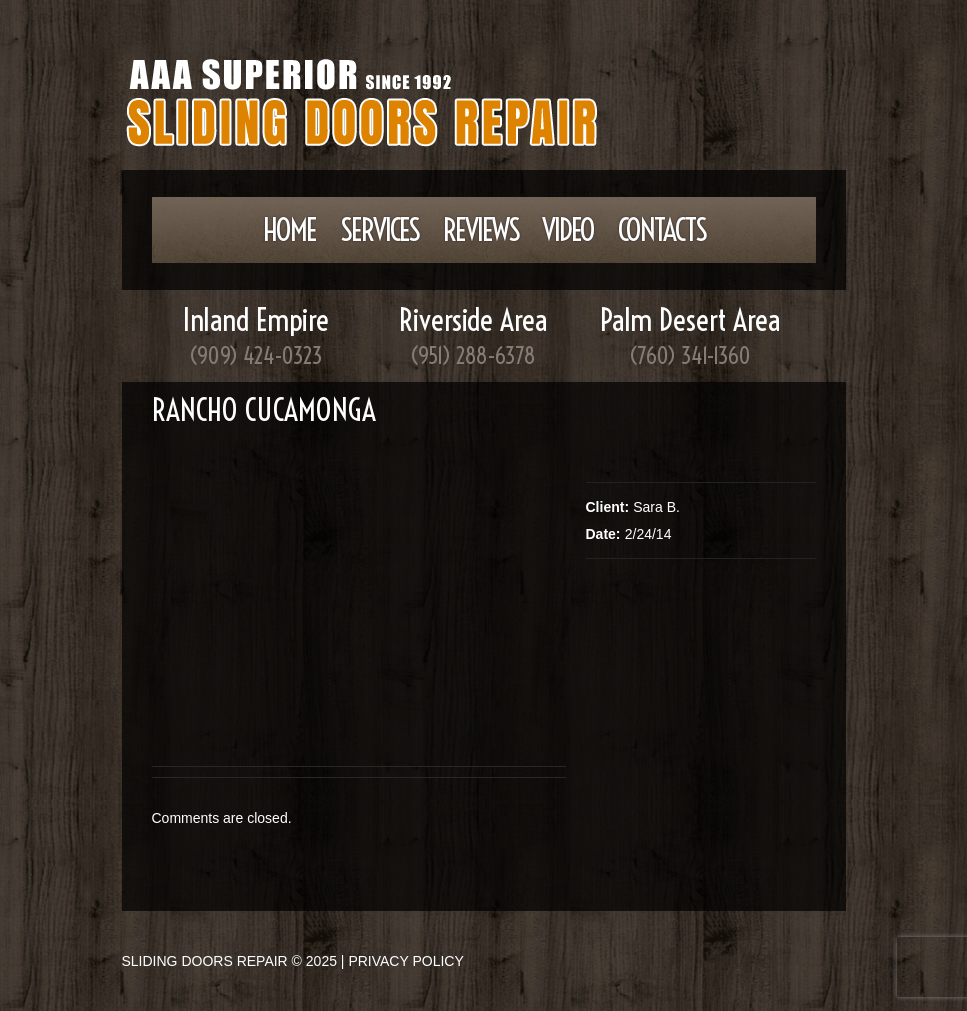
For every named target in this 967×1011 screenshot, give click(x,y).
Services (379, 230)
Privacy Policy (405, 961)
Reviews (481, 230)
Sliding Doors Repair (205, 961)
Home (289, 230)
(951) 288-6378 (473, 356)
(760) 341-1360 (690, 356)
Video (568, 230)
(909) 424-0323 (256, 356)
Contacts (662, 230)
